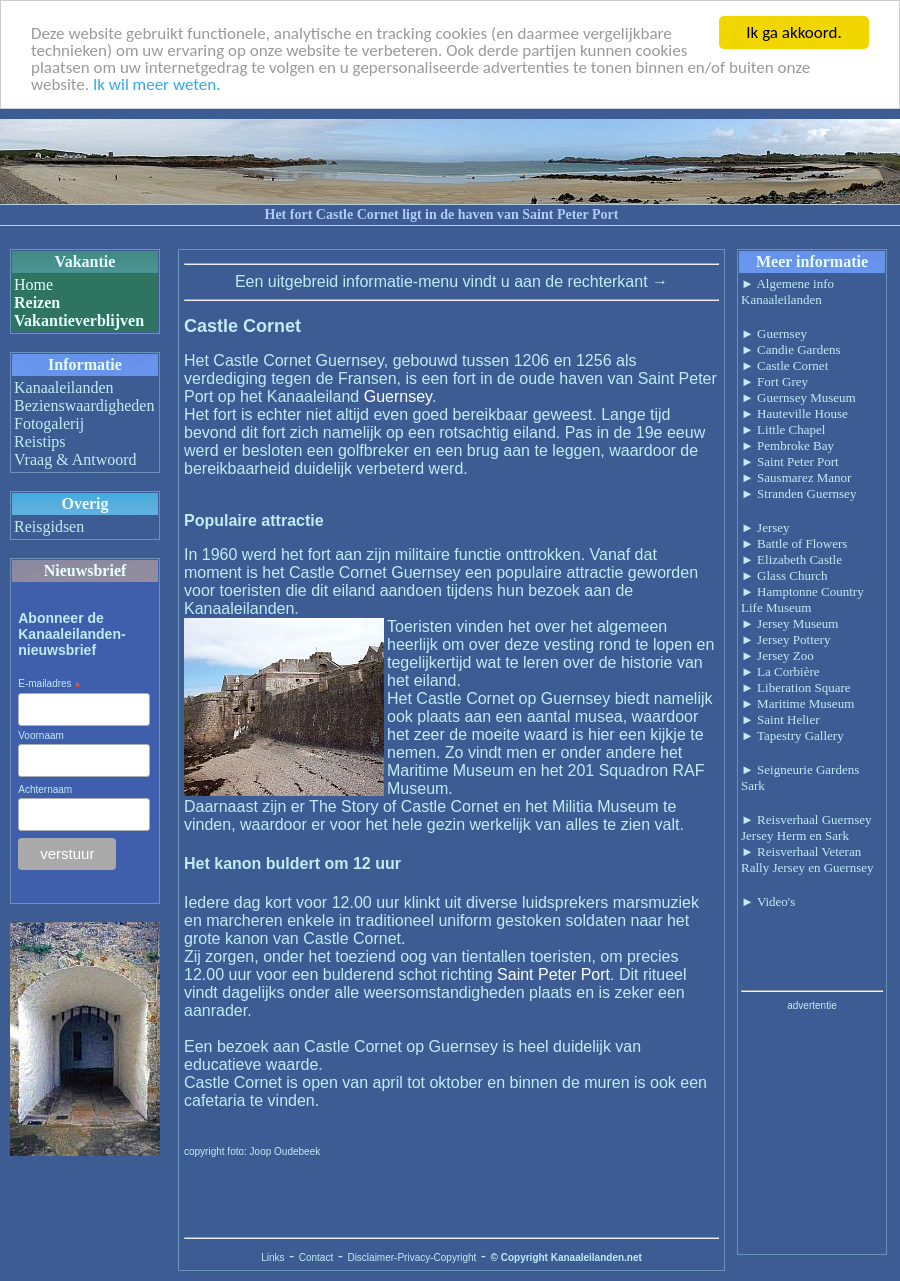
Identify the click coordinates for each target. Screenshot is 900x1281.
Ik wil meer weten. (156, 83)
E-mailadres (49, 684)
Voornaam (41, 735)
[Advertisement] (812, 1131)
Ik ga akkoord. (793, 32)
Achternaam (45, 789)
